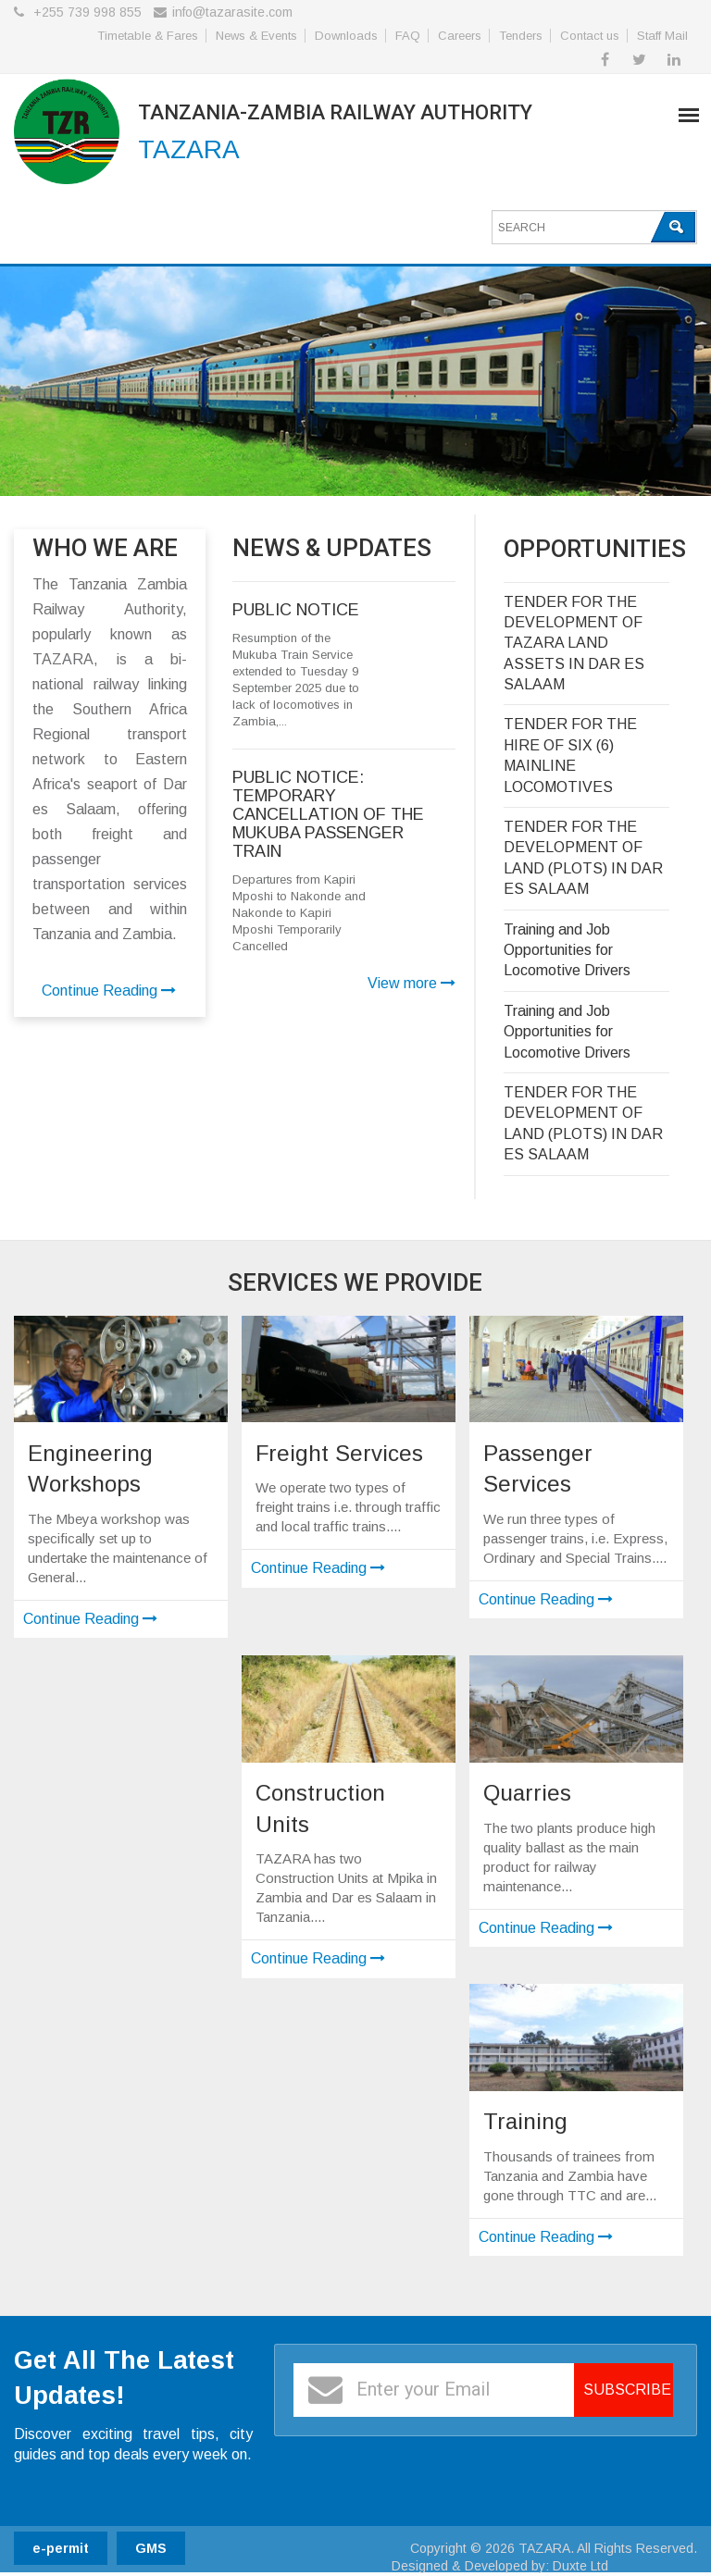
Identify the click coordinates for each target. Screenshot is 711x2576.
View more (411, 983)
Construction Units (320, 1808)
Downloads (346, 36)
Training (525, 2121)
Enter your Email (423, 2389)
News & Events (256, 36)
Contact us (589, 36)
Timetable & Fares (147, 36)
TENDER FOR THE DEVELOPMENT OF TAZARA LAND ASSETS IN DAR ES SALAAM (574, 643)
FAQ (407, 36)
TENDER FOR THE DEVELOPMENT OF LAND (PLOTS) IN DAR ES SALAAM (583, 858)
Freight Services (339, 1453)
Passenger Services (537, 1469)
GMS (151, 2548)
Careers (459, 36)
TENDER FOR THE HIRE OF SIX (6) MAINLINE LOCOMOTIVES (570, 755)
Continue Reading (109, 990)
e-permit (60, 2548)
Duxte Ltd (580, 2565)
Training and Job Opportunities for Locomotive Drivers (567, 950)
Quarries (527, 1792)
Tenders (521, 36)
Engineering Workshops (90, 1469)
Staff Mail (662, 36)
